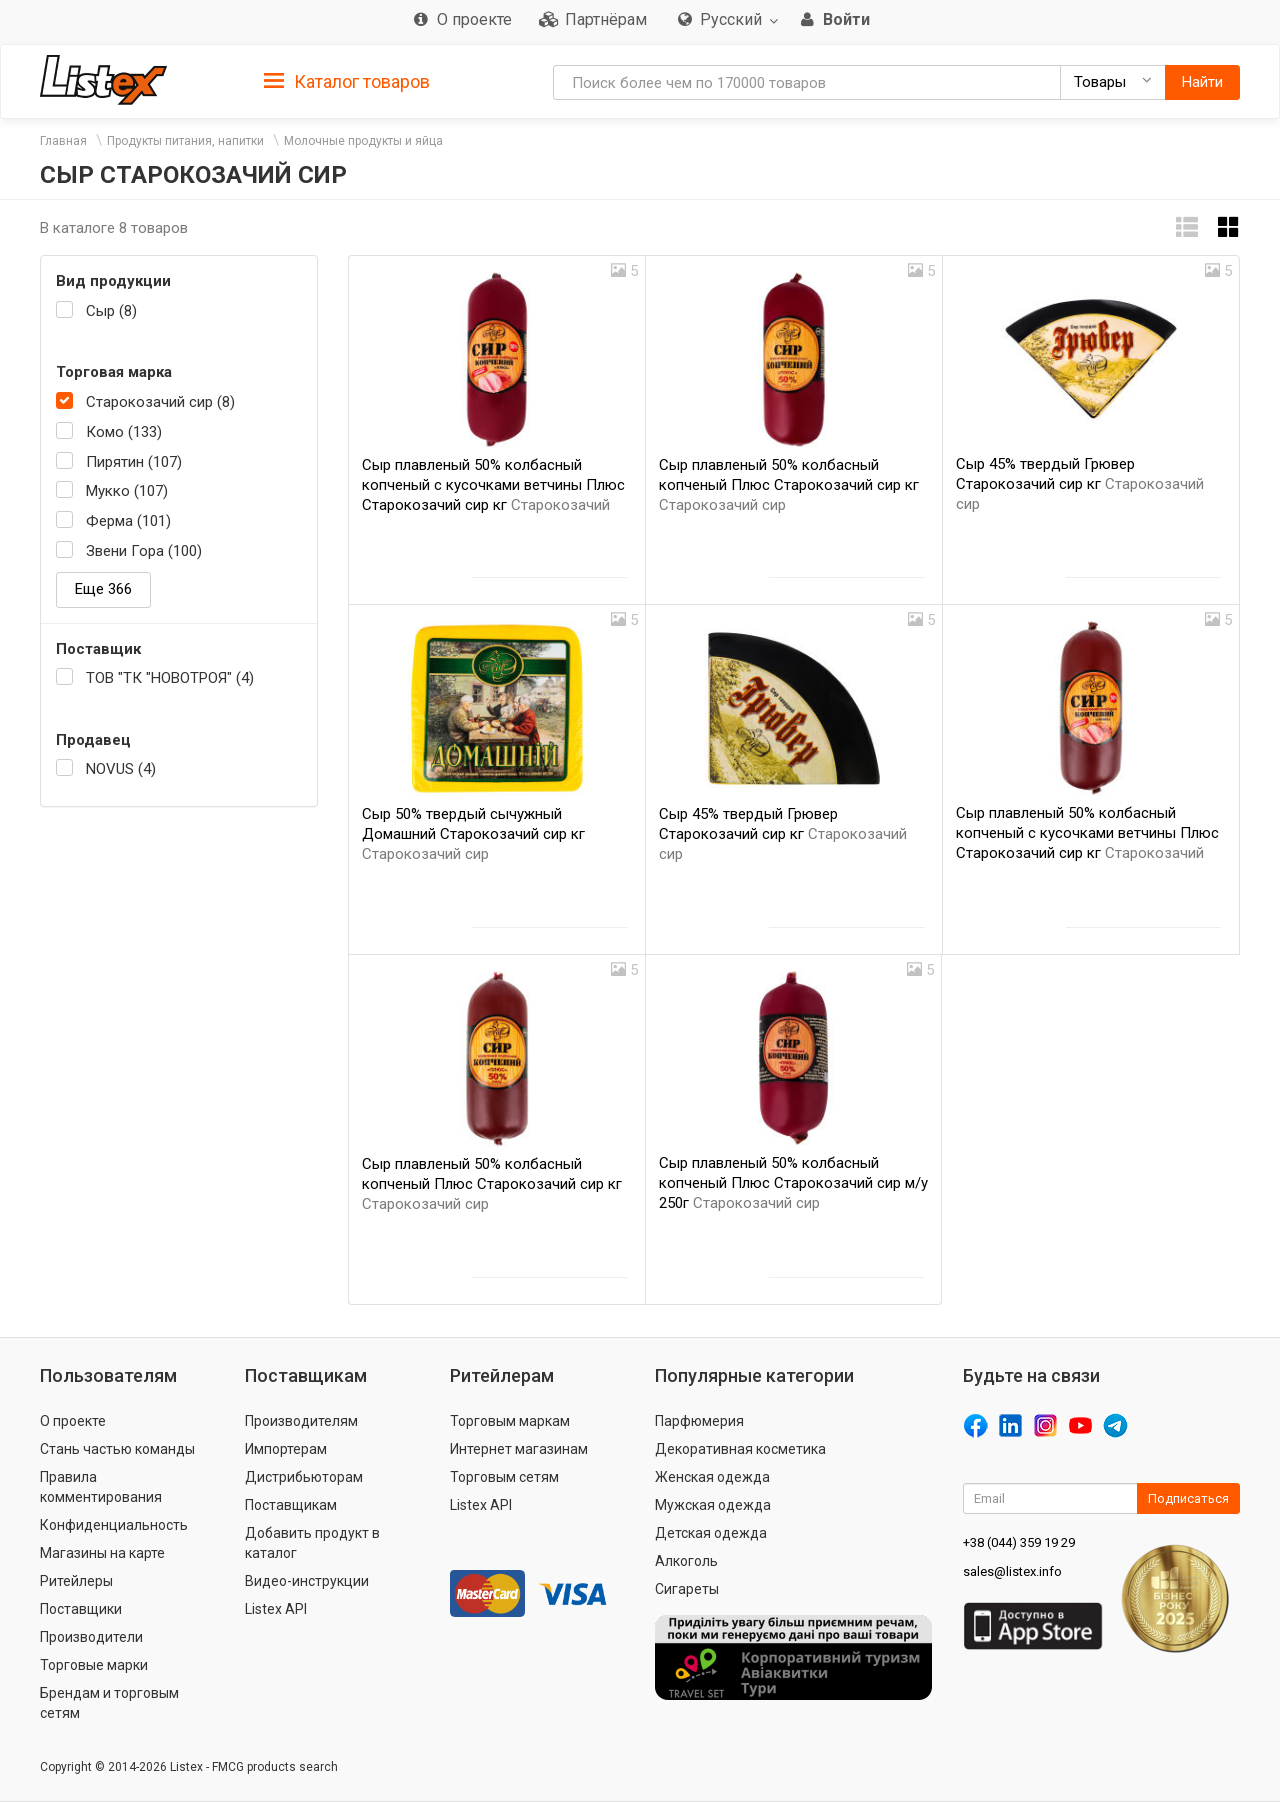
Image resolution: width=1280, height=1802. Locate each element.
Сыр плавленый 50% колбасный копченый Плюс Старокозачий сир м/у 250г (793, 1183)
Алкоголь (686, 1561)
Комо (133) (124, 432)
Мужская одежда (713, 1505)
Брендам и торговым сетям (109, 1703)
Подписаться (1188, 1498)
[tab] (347, 80)
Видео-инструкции (307, 1581)
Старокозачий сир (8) (160, 402)
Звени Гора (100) (144, 551)
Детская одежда (711, 1533)
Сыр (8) (111, 311)
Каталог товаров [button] (347, 82)
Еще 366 (103, 589)
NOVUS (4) (121, 769)
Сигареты (687, 1589)
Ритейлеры (76, 1581)
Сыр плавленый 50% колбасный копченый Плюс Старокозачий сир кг (789, 485)
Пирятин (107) (134, 462)
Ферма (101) (128, 521)
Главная (63, 141)
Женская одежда (712, 1477)
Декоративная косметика (740, 1449)
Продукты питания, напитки (185, 141)
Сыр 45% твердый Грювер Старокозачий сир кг (1080, 484)
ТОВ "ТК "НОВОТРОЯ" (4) (170, 678)
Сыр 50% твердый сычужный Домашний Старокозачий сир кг (473, 834)
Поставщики (81, 1609)
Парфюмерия (699, 1421)
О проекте (73, 1421)
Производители (91, 1637)
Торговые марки (94, 1665)
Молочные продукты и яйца (363, 141)
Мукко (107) (127, 491)
